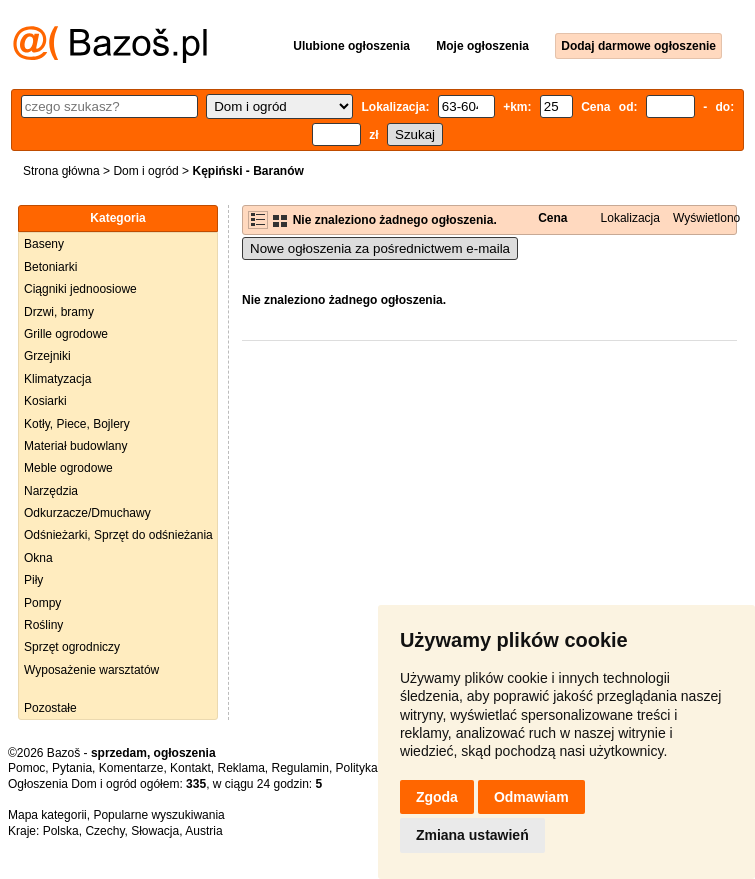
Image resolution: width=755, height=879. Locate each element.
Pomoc (26, 768)
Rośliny (43, 625)
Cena (552, 218)
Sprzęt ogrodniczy (72, 647)
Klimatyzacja (57, 379)
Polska (61, 831)
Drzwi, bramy (59, 312)
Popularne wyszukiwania (158, 815)
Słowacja (155, 831)
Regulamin (300, 768)
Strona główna (61, 171)
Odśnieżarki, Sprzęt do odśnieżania (118, 535)
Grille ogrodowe (66, 334)
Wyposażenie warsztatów (91, 670)
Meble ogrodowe (68, 468)
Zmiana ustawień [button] (472, 835)
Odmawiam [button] (531, 797)
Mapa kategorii (47, 815)
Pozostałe (50, 708)
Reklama (240, 768)
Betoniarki (50, 267)
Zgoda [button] (437, 797)
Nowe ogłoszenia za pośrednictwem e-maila (380, 248)
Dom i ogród (145, 171)
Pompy (42, 603)
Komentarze (131, 768)
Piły (33, 580)
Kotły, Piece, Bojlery (77, 424)
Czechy (104, 831)
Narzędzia (51, 491)
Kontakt (190, 768)
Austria (203, 831)
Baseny (44, 244)
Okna (38, 558)
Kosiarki (45, 401)
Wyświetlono (706, 218)
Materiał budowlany (75, 446)
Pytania (72, 768)
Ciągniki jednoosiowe (80, 289)
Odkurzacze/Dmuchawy (87, 513)
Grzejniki (47, 356)
